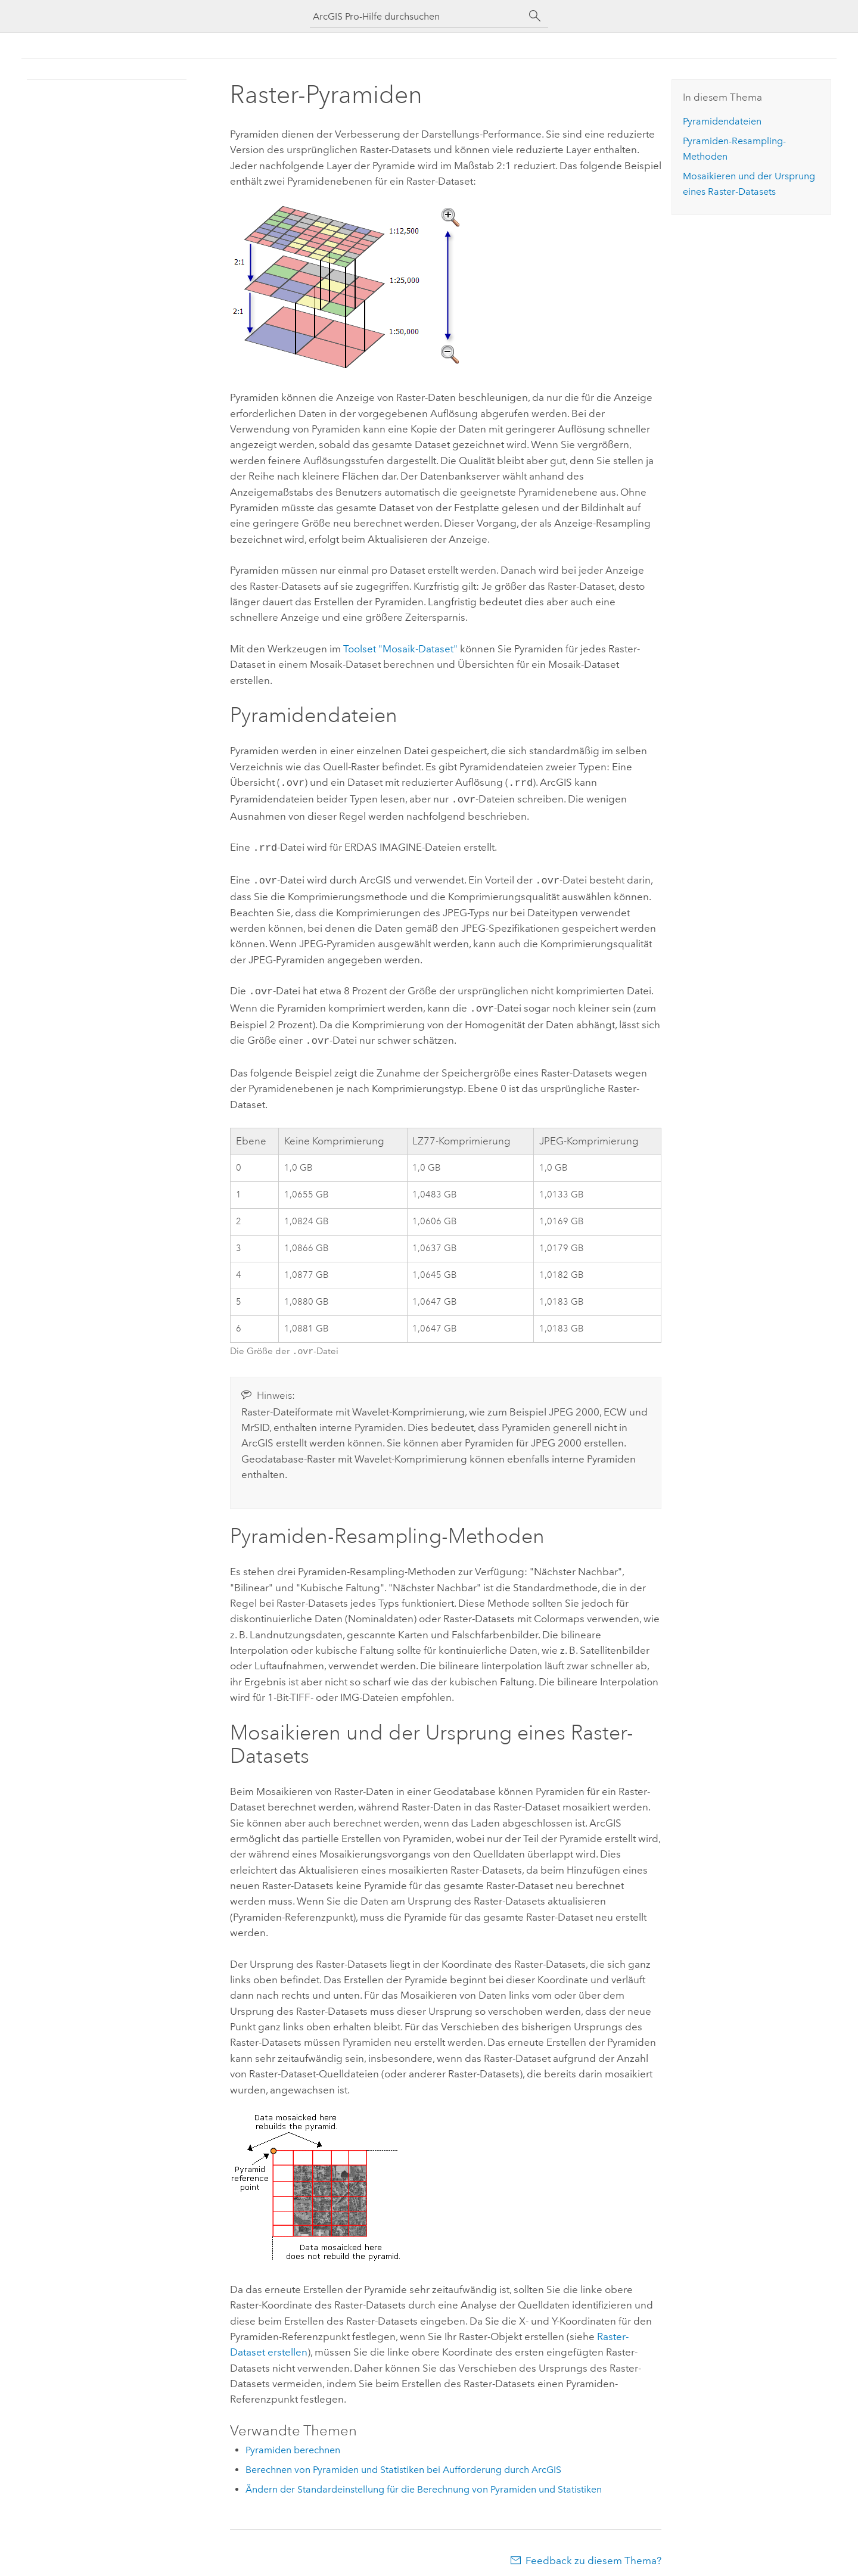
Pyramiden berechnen (292, 2441)
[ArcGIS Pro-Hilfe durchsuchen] (417, 16)
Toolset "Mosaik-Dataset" (400, 649)
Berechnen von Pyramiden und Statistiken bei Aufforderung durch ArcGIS (403, 2461)
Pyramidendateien (722, 121)
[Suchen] (535, 16)
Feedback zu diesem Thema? (593, 2552)
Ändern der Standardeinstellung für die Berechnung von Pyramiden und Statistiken (423, 2481)
